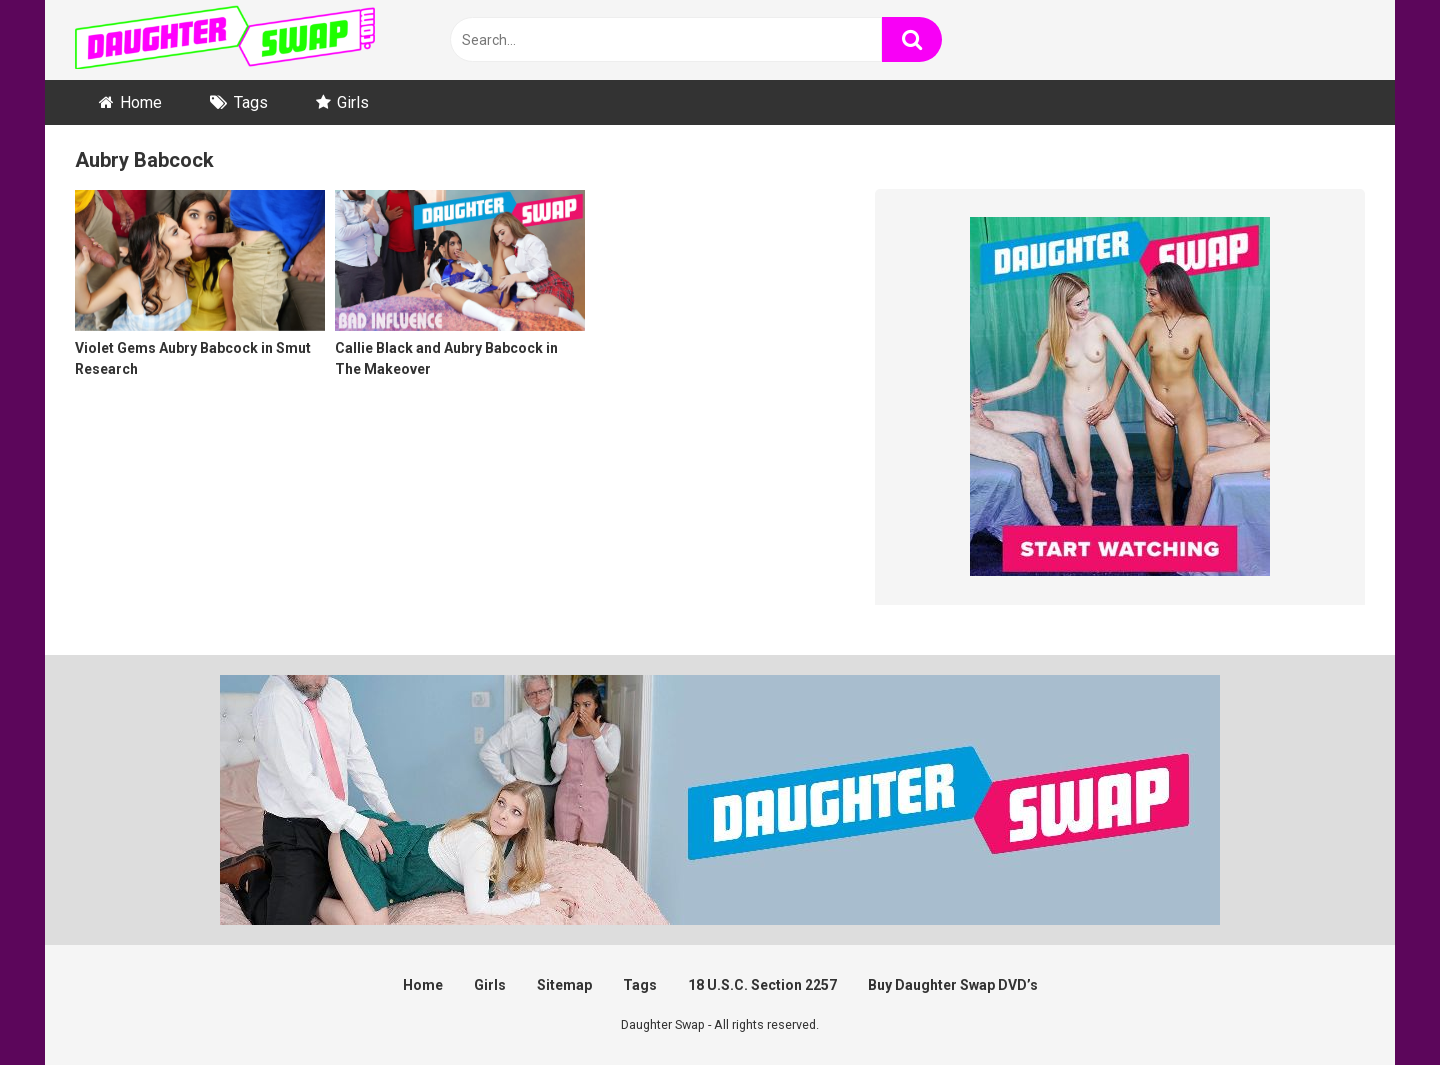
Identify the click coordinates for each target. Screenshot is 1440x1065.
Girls (353, 102)
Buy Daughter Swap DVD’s (953, 985)
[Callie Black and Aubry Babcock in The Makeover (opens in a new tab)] (460, 295)
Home (141, 102)
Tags (251, 102)
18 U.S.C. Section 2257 (762, 985)
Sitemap (564, 985)
